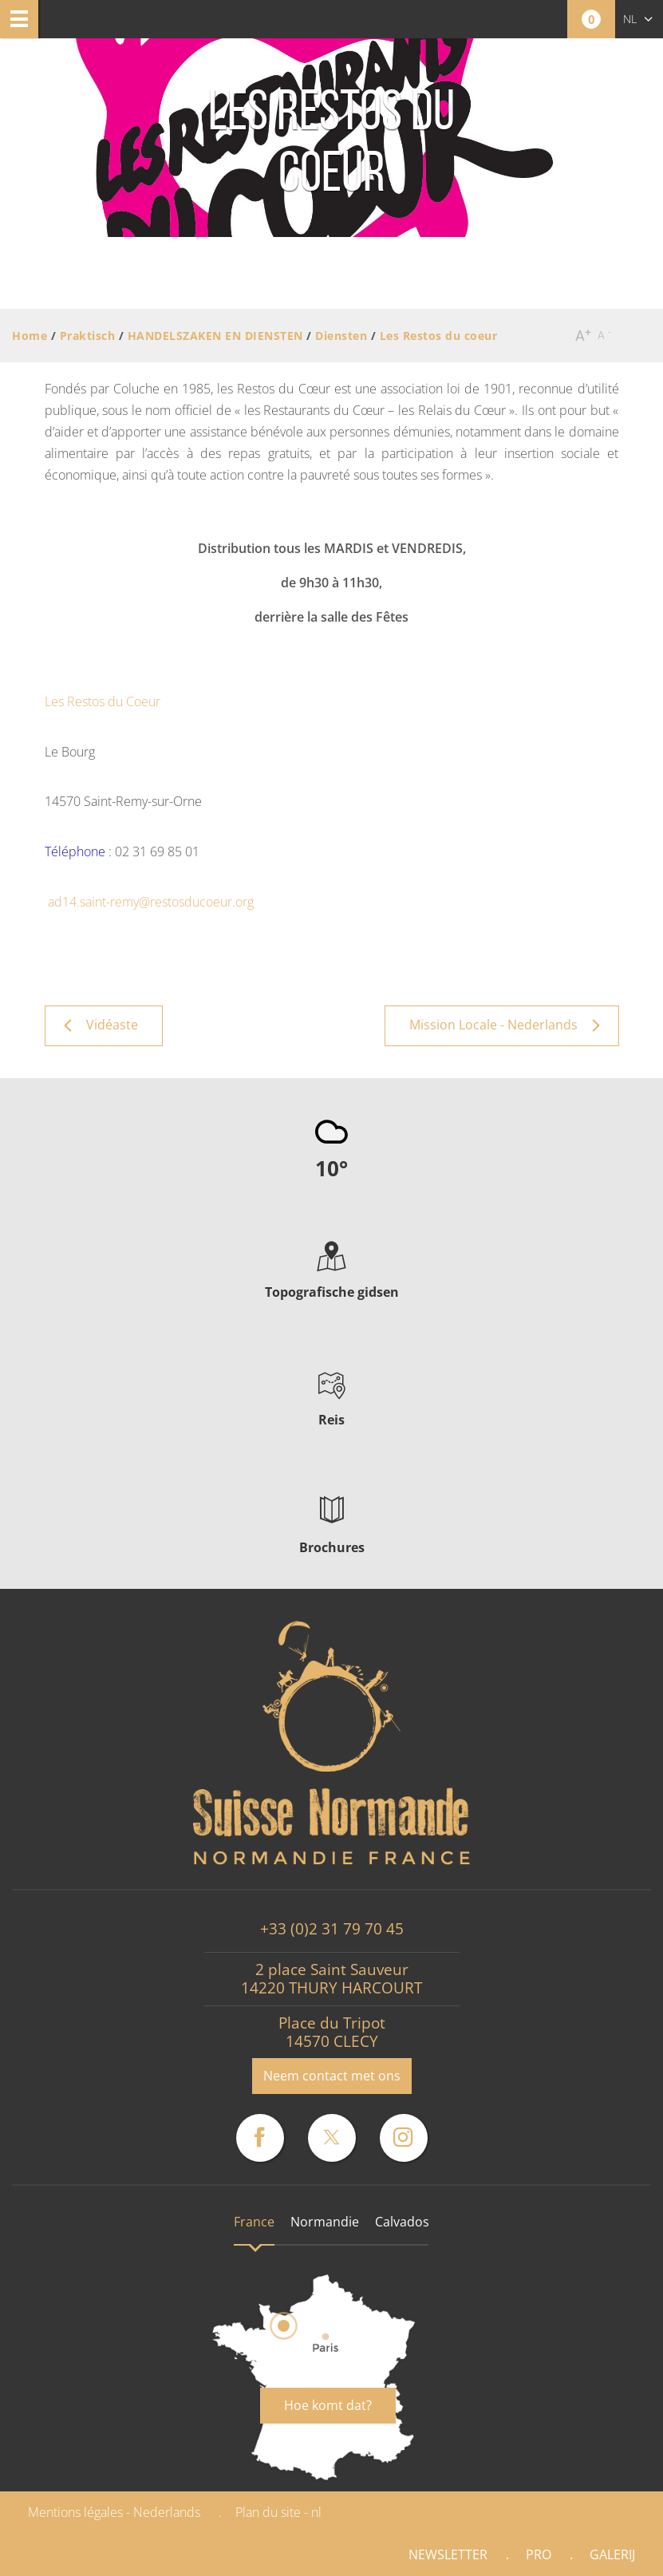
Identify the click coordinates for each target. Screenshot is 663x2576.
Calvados (402, 2221)
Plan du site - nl (278, 2512)
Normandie (324, 2221)
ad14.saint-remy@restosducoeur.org (151, 902)
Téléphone (75, 851)
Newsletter (447, 2554)
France (254, 2221)
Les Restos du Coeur (102, 701)
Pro (538, 2554)
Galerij (612, 2554)
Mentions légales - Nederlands (114, 2512)
